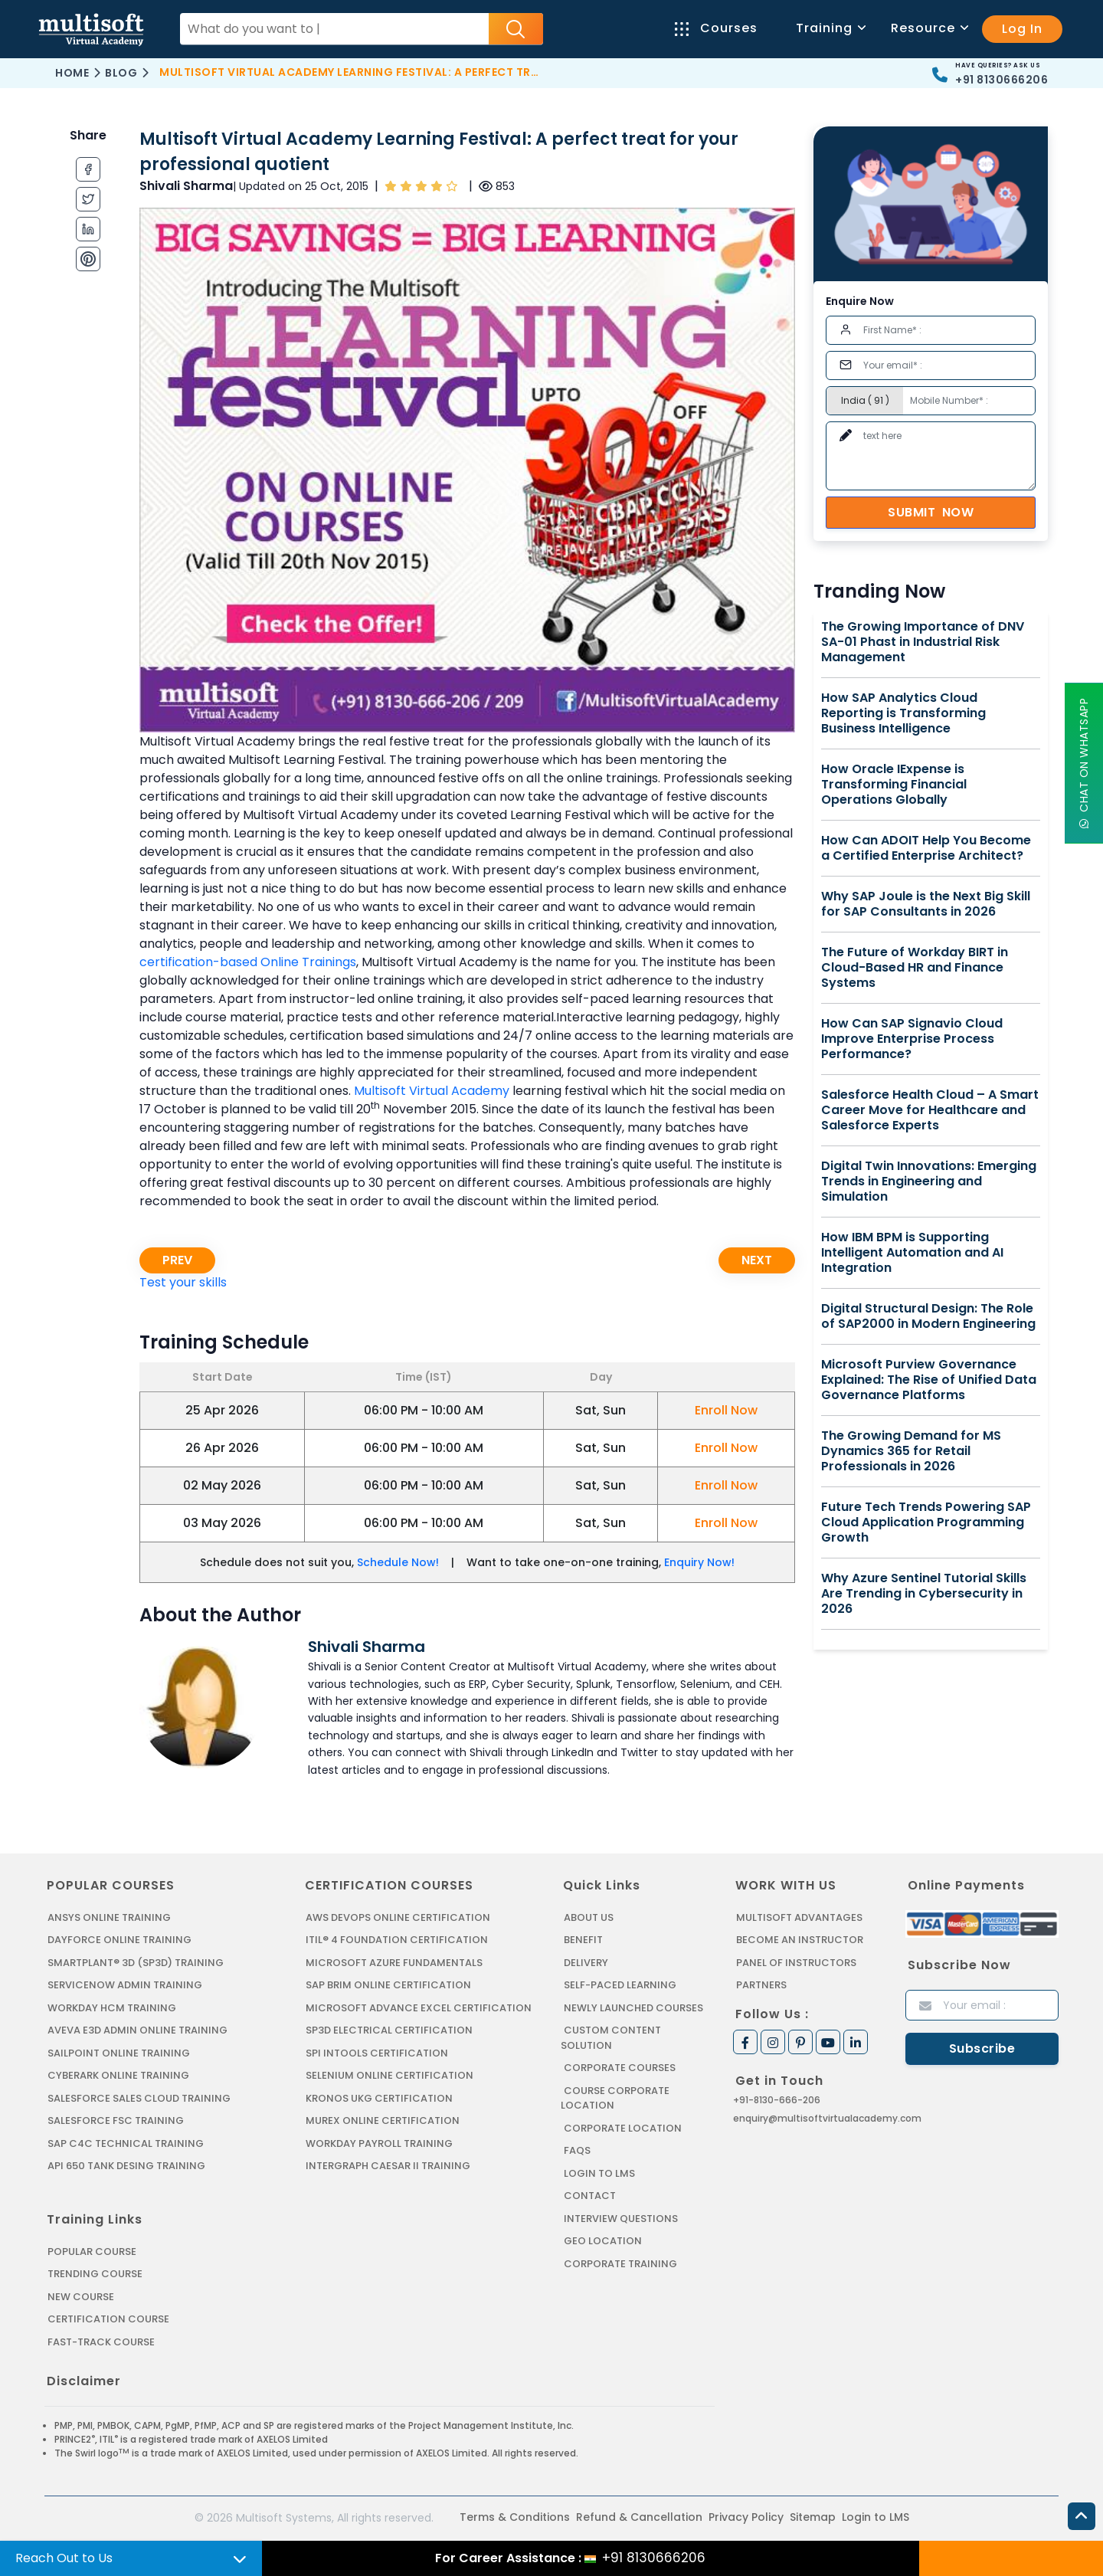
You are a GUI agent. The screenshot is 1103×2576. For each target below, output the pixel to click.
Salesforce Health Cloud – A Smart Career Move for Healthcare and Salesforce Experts (930, 1110)
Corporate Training (620, 2263)
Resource (929, 28)
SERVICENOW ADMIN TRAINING (124, 1985)
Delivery (586, 1962)
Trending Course (94, 2273)
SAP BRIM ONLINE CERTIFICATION (388, 1985)
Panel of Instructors (796, 1962)
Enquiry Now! (699, 1562)
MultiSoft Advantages (799, 1917)
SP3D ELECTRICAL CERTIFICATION (389, 2030)
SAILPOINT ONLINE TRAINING (118, 2053)
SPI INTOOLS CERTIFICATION (377, 2053)
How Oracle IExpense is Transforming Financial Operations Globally (894, 785)
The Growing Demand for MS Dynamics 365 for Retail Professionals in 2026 (911, 1451)
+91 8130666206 (1001, 79)
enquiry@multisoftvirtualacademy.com (827, 2118)
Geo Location (603, 2241)
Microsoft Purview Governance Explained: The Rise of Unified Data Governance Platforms (928, 1380)
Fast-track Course (101, 2342)
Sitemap (813, 2517)
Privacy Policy (746, 2517)
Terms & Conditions (515, 2517)
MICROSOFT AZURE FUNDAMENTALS (394, 1962)
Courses (716, 28)
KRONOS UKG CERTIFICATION (379, 2098)
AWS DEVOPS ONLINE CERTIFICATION (398, 1917)
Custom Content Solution (611, 2038)
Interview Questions (621, 2218)
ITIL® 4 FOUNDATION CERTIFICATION (397, 1939)
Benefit (583, 1939)
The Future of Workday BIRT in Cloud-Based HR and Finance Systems (914, 968)
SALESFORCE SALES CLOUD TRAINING (139, 2098)
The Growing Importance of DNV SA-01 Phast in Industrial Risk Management (922, 642)
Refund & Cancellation (639, 2517)
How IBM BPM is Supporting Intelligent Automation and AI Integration (912, 1253)
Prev (177, 1260)
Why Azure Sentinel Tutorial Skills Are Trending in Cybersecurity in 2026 (923, 1594)
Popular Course (91, 2251)
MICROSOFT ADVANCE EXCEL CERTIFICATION (419, 2008)
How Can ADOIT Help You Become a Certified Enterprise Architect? (926, 848)
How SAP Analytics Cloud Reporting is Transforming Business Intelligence (903, 713)
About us (589, 1917)
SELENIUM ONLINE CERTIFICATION (389, 2075)
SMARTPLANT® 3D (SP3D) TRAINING (135, 1962)
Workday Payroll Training (379, 2143)
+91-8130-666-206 (776, 2099)
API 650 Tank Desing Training (126, 2165)
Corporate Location (623, 2128)
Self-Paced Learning (620, 1985)
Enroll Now (726, 1410)
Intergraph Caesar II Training (388, 2165)
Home (72, 72)
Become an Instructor (799, 1939)
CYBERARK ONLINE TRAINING (118, 2075)
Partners (761, 1985)
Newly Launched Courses (633, 2008)
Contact (590, 2195)
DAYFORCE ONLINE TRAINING (119, 1939)
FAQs (577, 2150)
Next (756, 1260)
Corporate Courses (620, 2067)
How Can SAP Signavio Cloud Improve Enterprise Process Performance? (912, 1039)
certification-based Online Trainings (247, 962)
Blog (121, 72)
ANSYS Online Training (109, 1917)
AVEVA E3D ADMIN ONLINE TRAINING (137, 2030)
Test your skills (183, 1282)
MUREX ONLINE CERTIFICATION (383, 2120)
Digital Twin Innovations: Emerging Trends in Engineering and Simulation (928, 1181)
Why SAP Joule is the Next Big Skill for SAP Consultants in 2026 (925, 904)
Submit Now (931, 512)
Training (830, 28)
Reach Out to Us (64, 2558)
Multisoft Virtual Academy (431, 1091)
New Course (80, 2296)
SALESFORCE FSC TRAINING (115, 2120)
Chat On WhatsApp (1084, 762)
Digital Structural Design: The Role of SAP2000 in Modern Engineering (928, 1316)
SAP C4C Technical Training (125, 2143)
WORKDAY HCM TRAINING (111, 2008)
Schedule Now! (398, 1562)
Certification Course (108, 2319)
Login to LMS (599, 2173)
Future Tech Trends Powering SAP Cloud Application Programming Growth (926, 1522)
